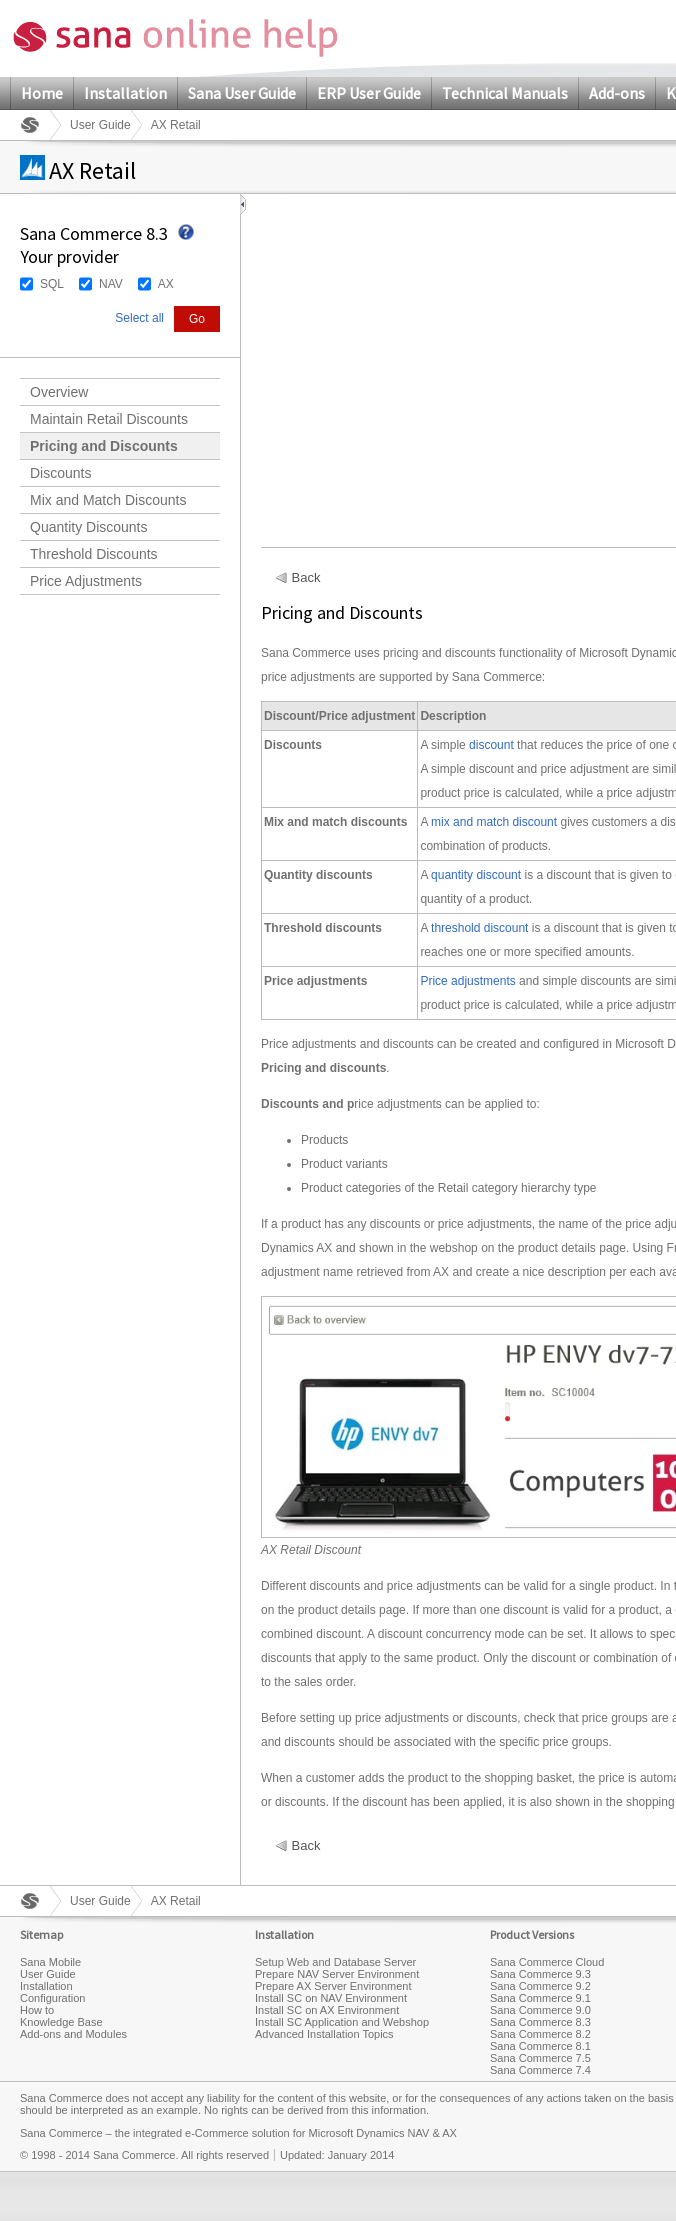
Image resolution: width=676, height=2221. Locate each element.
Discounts (60, 473)
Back (306, 578)
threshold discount (479, 928)
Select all (139, 318)
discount (491, 745)
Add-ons (617, 93)
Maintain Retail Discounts (109, 419)
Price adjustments (467, 981)
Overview (59, 392)
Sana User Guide (242, 93)
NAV (111, 284)
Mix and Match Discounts (108, 500)
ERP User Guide (369, 93)
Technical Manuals (505, 93)
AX (166, 284)
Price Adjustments (86, 581)
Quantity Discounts (89, 527)
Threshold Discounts (94, 554)
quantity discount (476, 875)
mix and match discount (494, 822)
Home (42, 93)
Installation (125, 93)
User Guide (100, 125)
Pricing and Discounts (104, 446)
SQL (52, 284)
